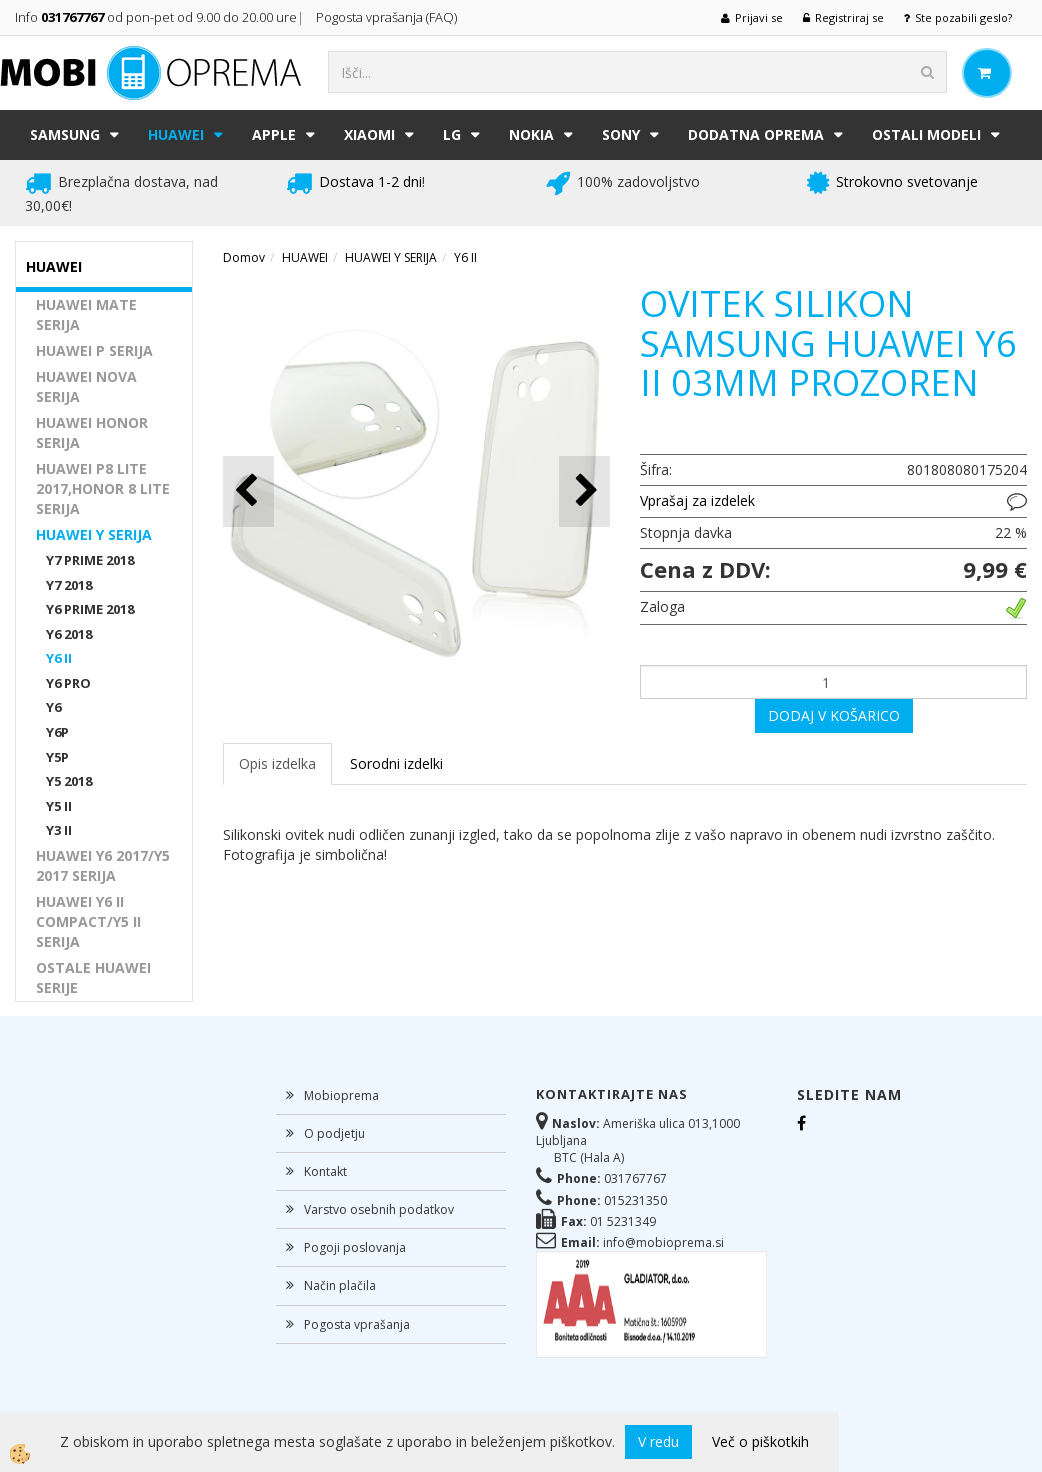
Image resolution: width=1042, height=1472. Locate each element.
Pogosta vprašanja (357, 1324)
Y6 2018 (69, 634)
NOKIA (531, 134)
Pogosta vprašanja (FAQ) (388, 17)
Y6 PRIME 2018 (90, 609)
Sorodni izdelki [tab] (396, 763)
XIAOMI (369, 134)
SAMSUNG (65, 134)
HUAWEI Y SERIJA (94, 534)
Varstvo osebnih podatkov (379, 1209)
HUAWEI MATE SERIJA (86, 314)
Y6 (53, 707)
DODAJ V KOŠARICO (834, 715)
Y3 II (59, 830)
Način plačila (340, 1285)
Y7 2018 (69, 585)
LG (452, 134)
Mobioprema (341, 1095)
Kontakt (325, 1171)
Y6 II (59, 658)
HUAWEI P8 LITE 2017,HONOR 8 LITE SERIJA (103, 488)
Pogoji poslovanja (355, 1247)
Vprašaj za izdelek (697, 500)
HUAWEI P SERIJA (94, 350)
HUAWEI (176, 134)
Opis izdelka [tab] (277, 763)
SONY (621, 134)
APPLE (274, 134)
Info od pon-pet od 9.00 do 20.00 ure (156, 17)
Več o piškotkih (760, 1441)
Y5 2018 (69, 781)
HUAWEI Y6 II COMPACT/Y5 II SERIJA (88, 921)
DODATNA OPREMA (756, 134)
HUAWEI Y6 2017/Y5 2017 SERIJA (103, 865)
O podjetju (334, 1133)
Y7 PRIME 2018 (90, 560)
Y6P (57, 732)
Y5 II (59, 806)
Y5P (57, 757)
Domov (244, 257)
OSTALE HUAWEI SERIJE (93, 977)
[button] (584, 491)
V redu (658, 1441)
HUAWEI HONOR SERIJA (92, 432)
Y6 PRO (68, 683)
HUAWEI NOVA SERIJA (86, 386)
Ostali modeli (926, 134)
